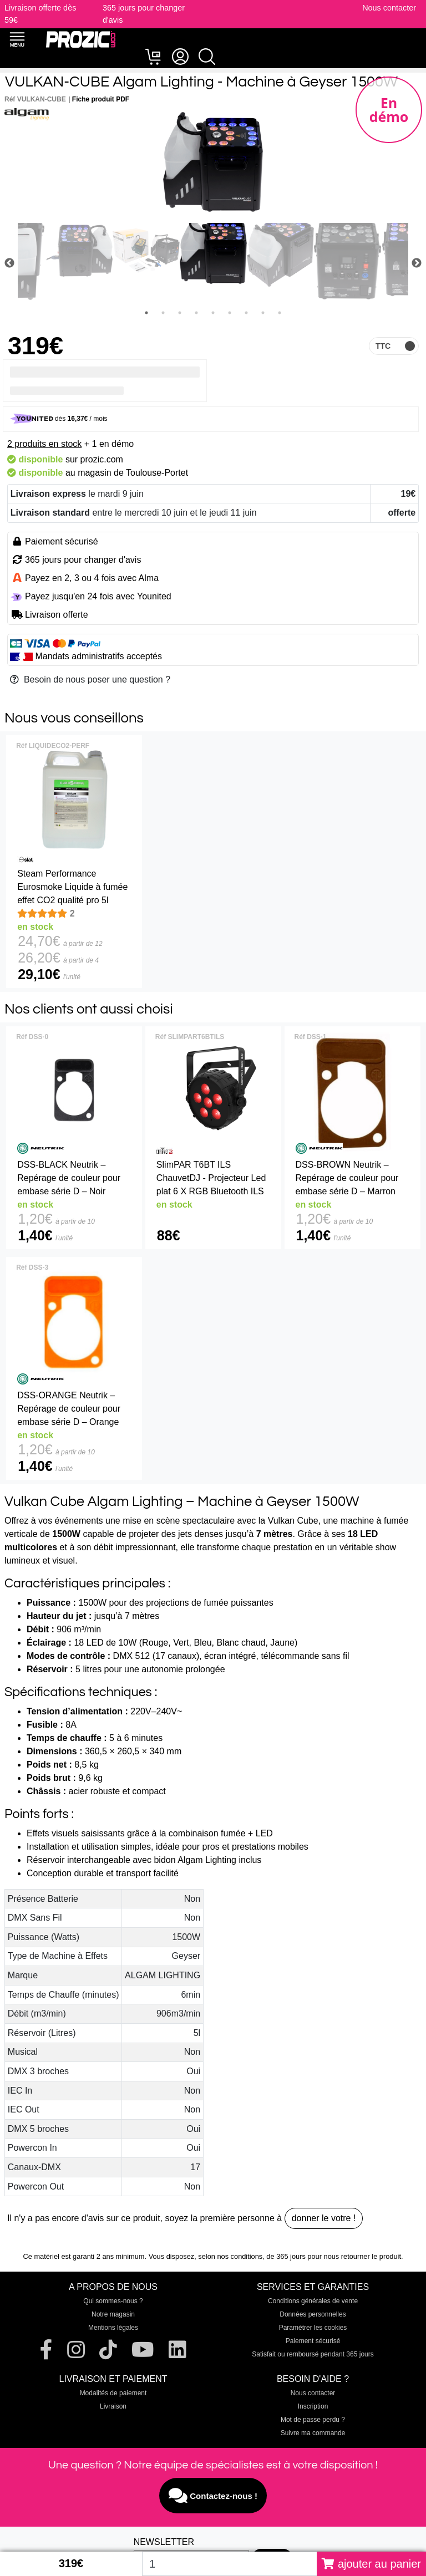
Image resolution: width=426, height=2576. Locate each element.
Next (416, 263)
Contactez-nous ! (213, 2495)
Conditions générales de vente (313, 2301)
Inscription (313, 2406)
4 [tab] (196, 312)
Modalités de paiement (113, 2393)
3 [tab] (179, 312)
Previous (9, 263)
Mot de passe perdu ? (313, 2420)
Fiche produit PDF (100, 99)
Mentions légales (113, 2327)
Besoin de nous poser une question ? (90, 679)
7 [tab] (246, 312)
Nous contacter (389, 7)
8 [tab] (262, 312)
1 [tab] (146, 312)
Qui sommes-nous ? (113, 2301)
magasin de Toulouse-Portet (133, 472)
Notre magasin (113, 2314)
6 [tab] (229, 312)
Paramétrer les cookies (313, 2327)
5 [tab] (213, 312)
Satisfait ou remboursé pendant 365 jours (312, 2354)
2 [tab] (163, 312)
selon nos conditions (230, 2256)
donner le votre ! (324, 2218)
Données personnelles (313, 2314)
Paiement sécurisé (313, 2341)
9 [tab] (279, 312)
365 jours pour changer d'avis (83, 559)
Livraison (113, 2406)
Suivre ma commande (313, 2433)
